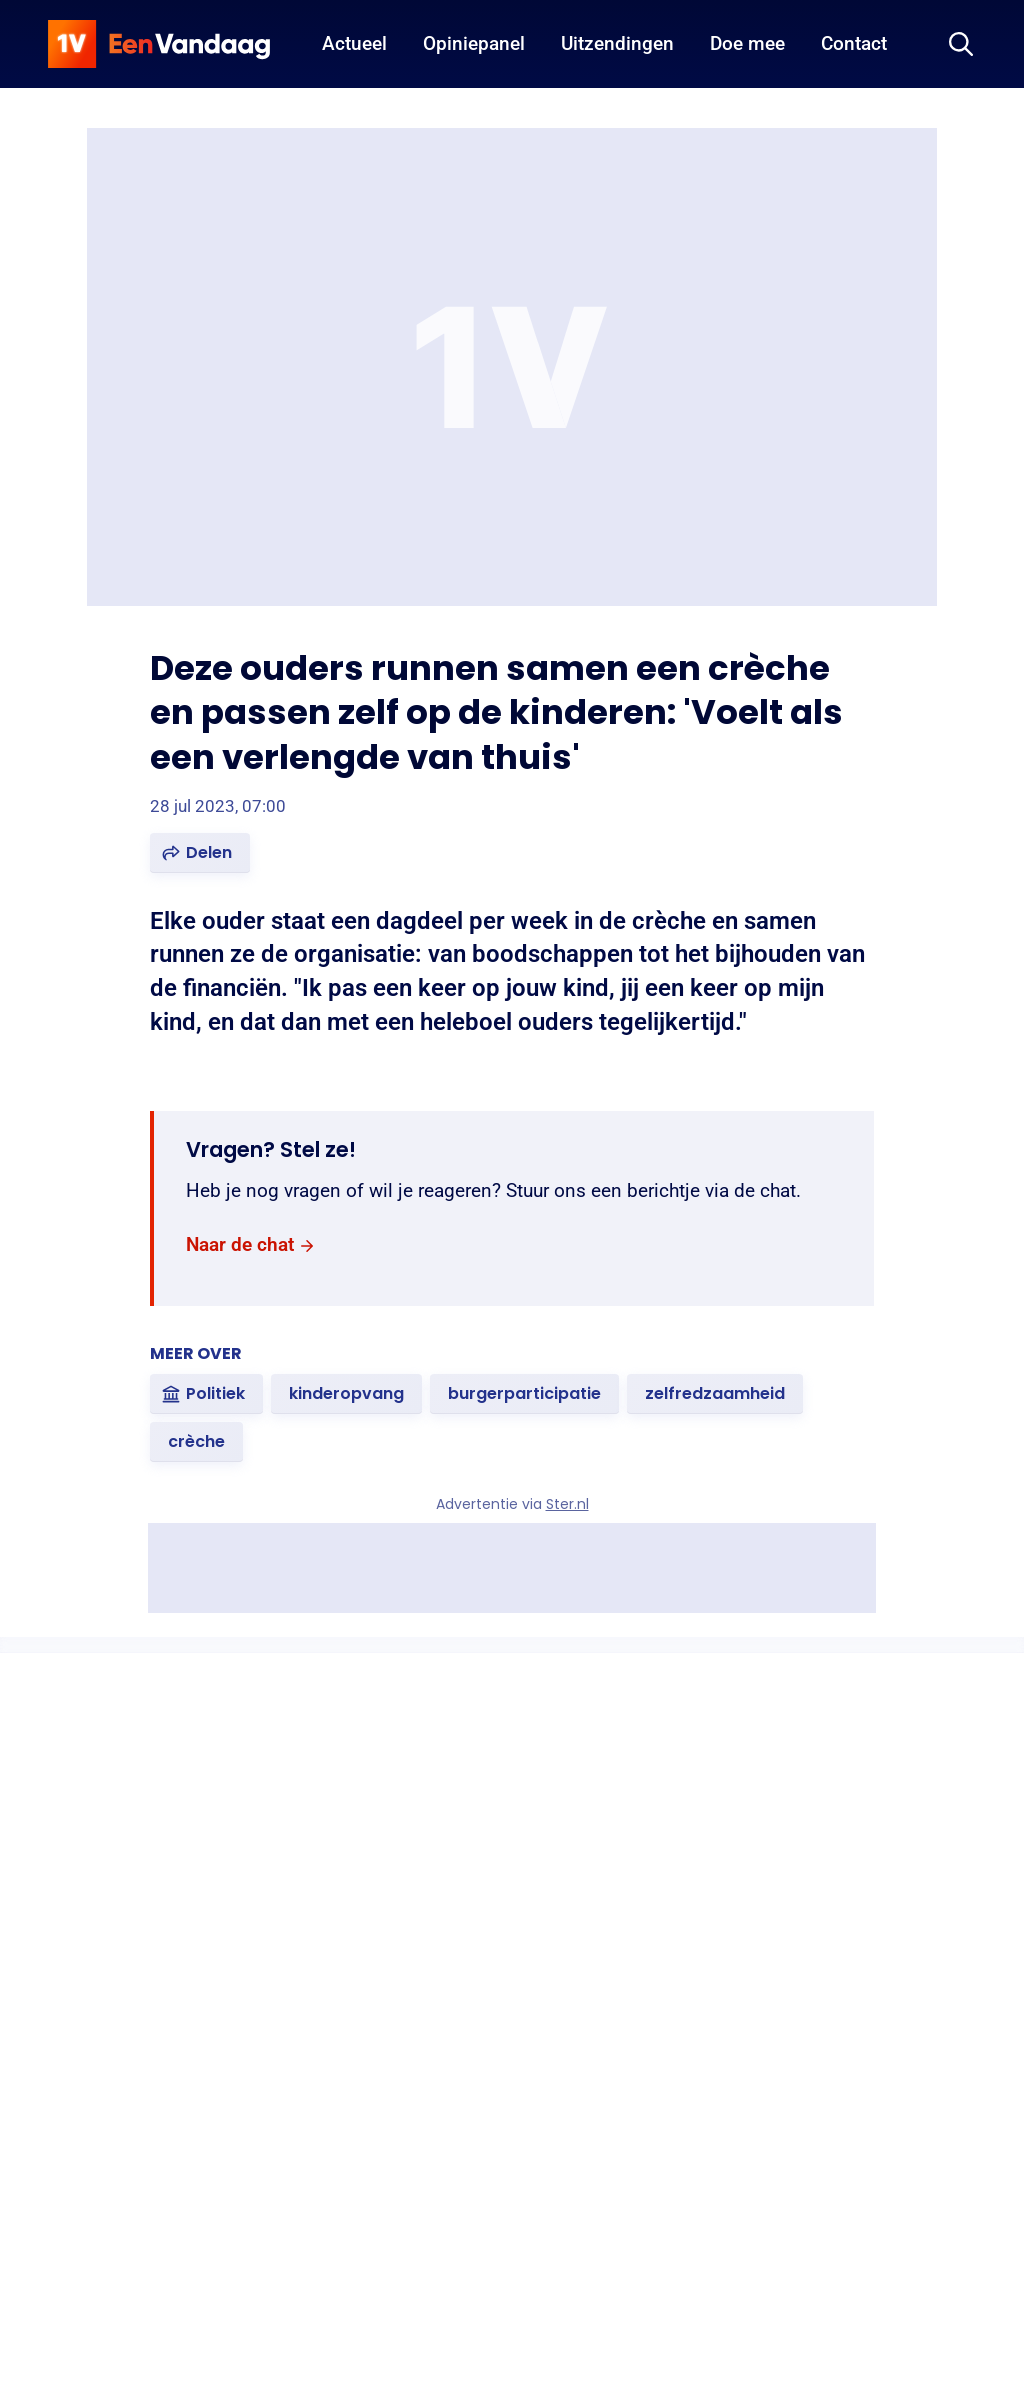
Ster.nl (567, 1504)
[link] (251, 1245)
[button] (200, 853)
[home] (159, 44)
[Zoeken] (961, 44)
